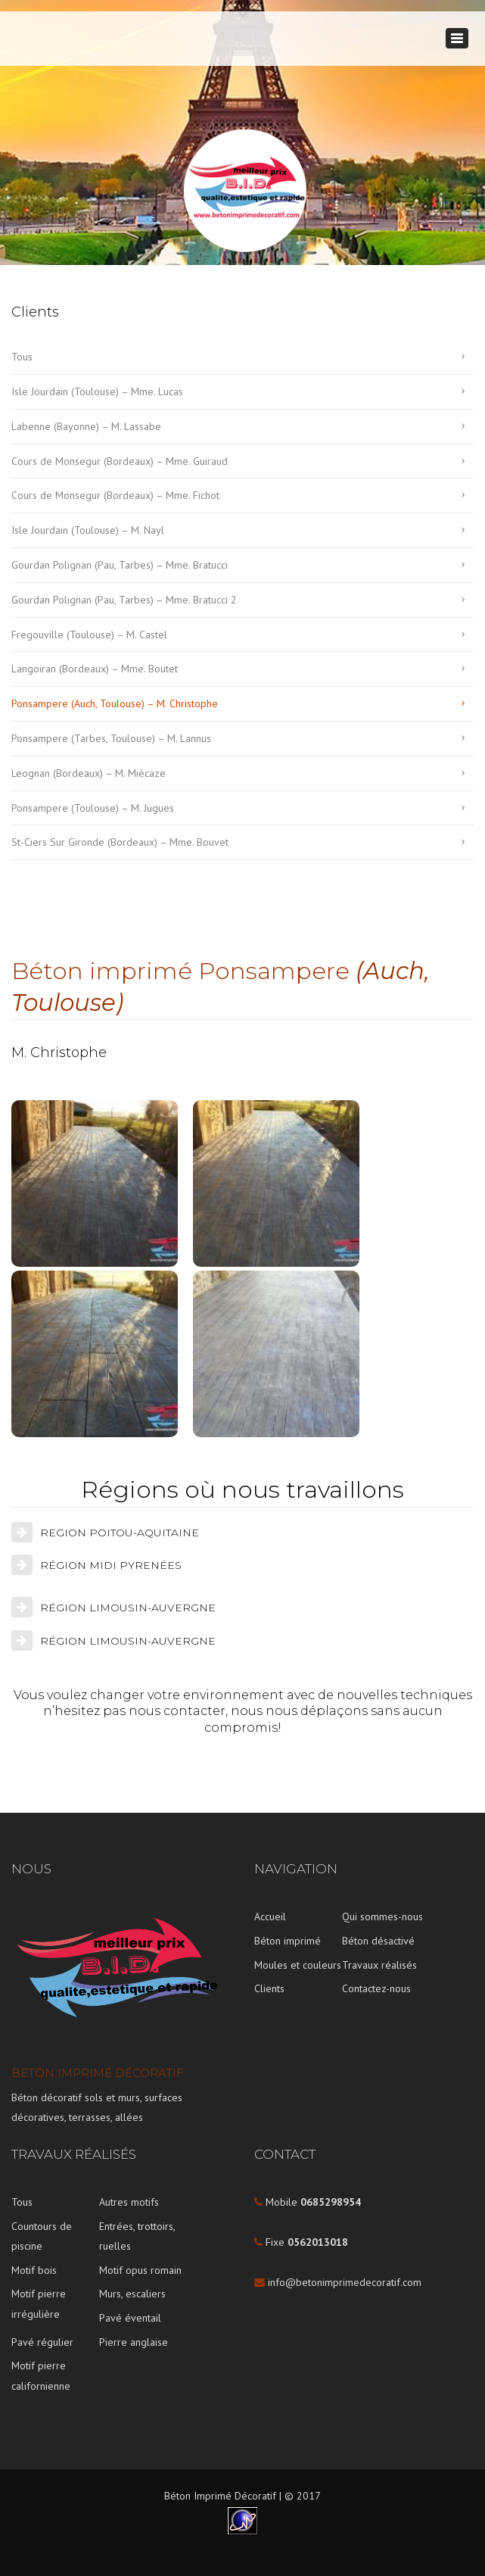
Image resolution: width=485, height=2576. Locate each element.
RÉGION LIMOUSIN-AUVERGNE (128, 1607)
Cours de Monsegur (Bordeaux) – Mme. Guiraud (119, 461)
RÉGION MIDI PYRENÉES (111, 1565)
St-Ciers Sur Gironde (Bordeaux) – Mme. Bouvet (120, 842)
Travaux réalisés (379, 1965)
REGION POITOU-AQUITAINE (119, 1532)
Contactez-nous (376, 1988)
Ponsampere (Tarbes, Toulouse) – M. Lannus (111, 738)
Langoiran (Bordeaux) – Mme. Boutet (94, 668)
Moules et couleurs (297, 1965)
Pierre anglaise (133, 2342)
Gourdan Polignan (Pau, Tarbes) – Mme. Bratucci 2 (124, 600)
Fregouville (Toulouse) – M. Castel (89, 634)
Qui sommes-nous (382, 1916)
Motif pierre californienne (40, 2376)
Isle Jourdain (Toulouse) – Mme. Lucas (97, 391)
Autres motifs (129, 2202)
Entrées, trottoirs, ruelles (137, 2236)
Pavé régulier (42, 2342)
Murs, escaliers (132, 2293)
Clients (269, 1988)
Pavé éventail (130, 2318)
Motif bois (34, 2270)
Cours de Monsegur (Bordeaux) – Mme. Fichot (115, 495)
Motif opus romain (140, 2270)
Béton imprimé (287, 1941)
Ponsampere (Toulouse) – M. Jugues (92, 808)
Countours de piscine (41, 2236)
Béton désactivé (378, 1941)
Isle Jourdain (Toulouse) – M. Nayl (87, 530)
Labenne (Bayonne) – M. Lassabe (86, 426)
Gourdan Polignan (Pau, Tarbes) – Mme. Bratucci (119, 565)
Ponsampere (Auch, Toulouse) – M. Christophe (114, 703)
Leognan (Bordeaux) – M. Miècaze (88, 773)
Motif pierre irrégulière (38, 2304)
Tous (22, 356)
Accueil (270, 1916)
